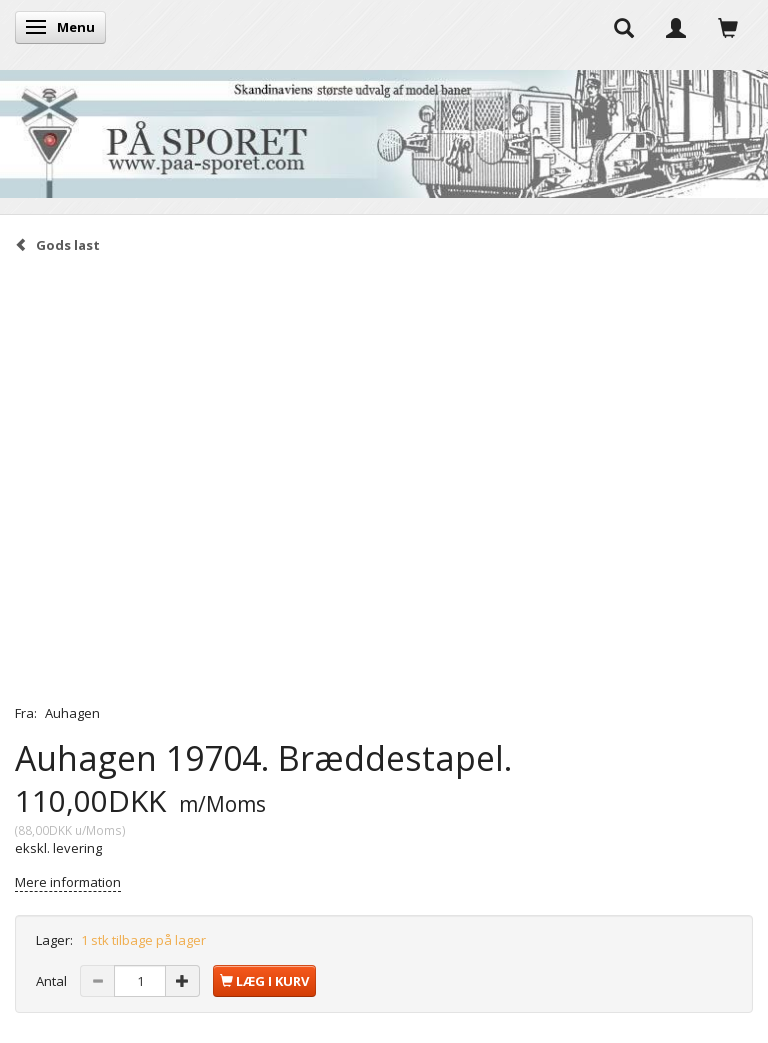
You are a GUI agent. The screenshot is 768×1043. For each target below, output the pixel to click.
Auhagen (72, 713)
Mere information (68, 882)
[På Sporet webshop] (384, 129)
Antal (53, 981)
